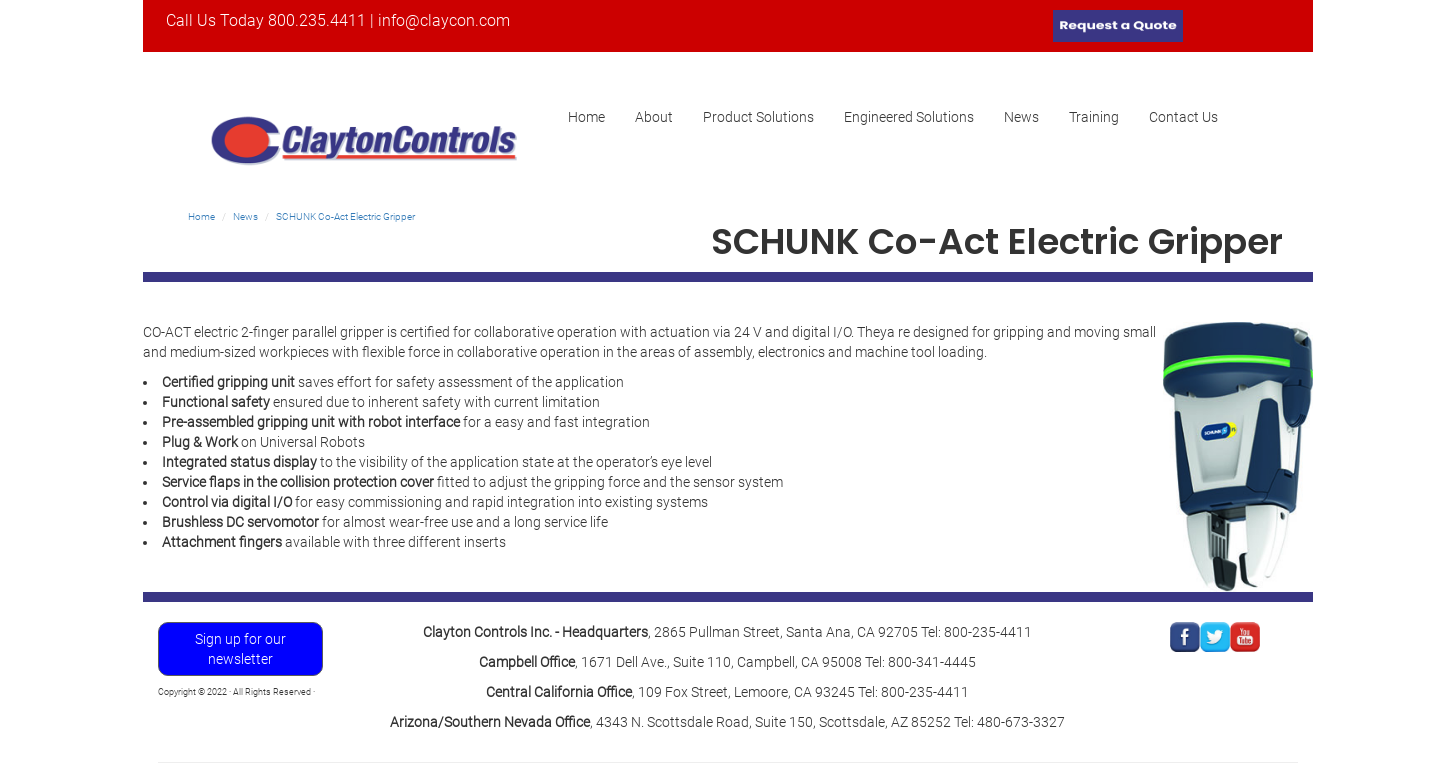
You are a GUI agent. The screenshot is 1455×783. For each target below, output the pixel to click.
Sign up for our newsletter (240, 649)
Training (1094, 117)
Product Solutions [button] (758, 117)
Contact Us (1183, 117)
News (245, 216)
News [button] (1021, 117)
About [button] (654, 117)
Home (594, 123)
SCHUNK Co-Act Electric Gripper (345, 216)
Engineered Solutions (909, 117)
